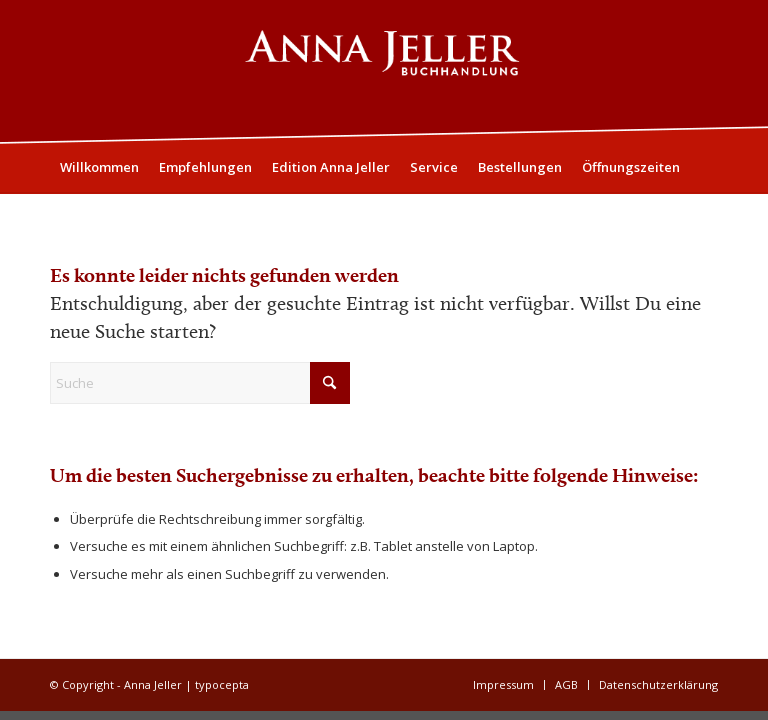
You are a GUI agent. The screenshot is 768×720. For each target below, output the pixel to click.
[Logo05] (384, 71)
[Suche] (706, 217)
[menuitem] (99, 167)
